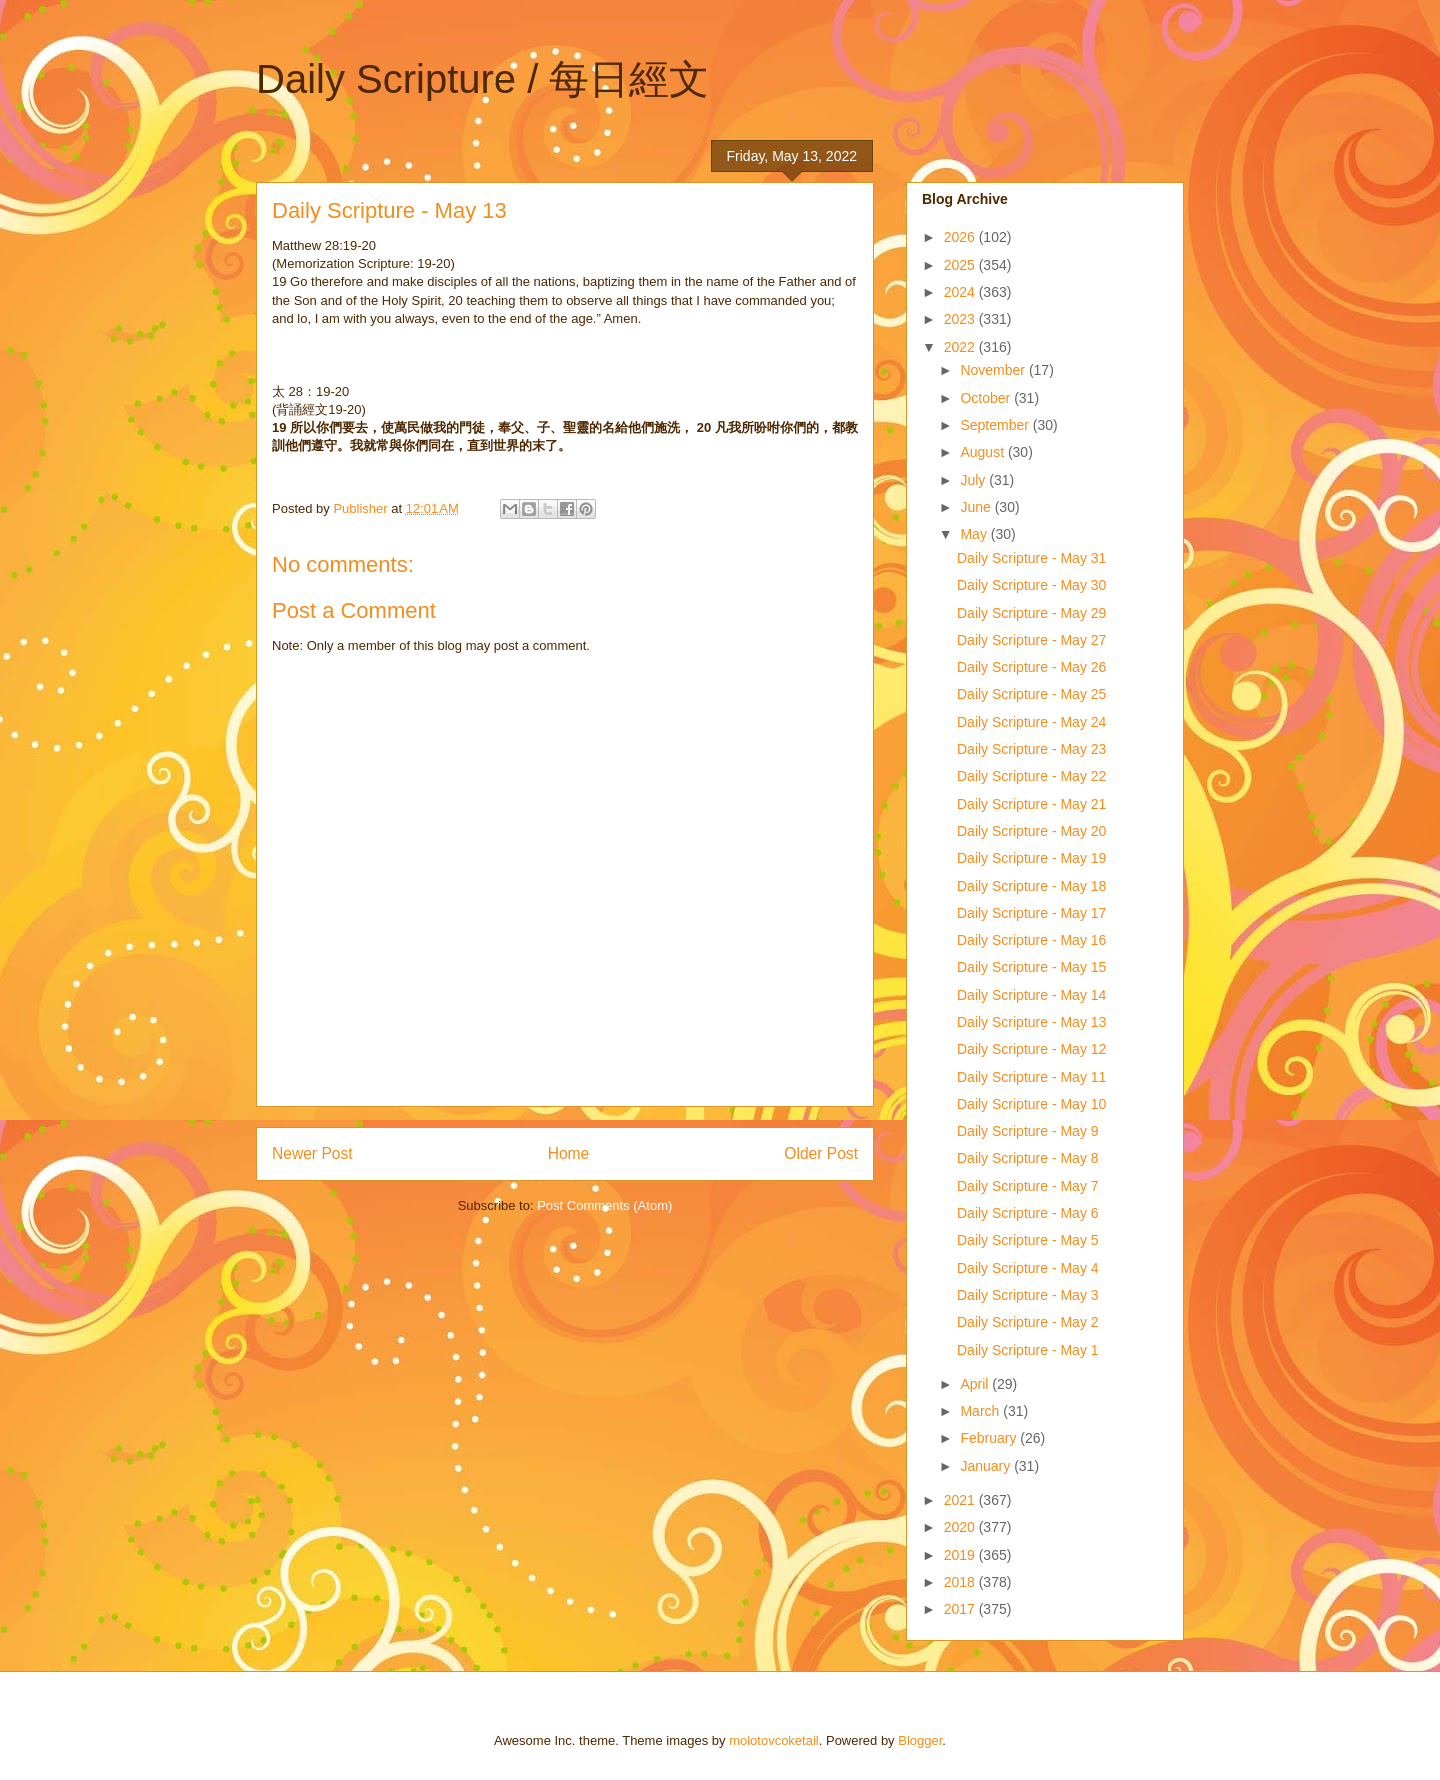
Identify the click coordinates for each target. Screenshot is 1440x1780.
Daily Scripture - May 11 (1031, 1077)
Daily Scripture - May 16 (1031, 940)
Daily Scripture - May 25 (1031, 694)
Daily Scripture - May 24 (1031, 722)
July (974, 480)
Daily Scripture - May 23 (1031, 749)
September (996, 425)
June (977, 507)
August (983, 452)
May (975, 534)
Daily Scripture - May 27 (1031, 640)
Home (569, 1153)
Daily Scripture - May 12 (1031, 1049)
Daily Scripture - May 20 (1031, 831)
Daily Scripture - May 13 (1031, 1022)
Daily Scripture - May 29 (1031, 613)
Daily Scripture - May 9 (1028, 1131)
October (987, 398)
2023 (961, 319)
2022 (961, 347)
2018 (961, 1582)
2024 (961, 292)
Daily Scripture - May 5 (1028, 1240)
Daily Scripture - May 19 (1031, 858)
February (990, 1438)
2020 (961, 1527)
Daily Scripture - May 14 (1031, 995)
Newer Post (312, 1153)
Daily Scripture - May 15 (1031, 967)
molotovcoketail (774, 1740)
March (981, 1411)
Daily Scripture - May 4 (1028, 1268)
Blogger (920, 1740)
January (987, 1466)
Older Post (821, 1153)
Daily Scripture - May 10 (1031, 1104)
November (994, 370)
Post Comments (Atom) (604, 1205)
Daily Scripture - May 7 (1028, 1186)
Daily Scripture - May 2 (1028, 1322)
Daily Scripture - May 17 (1031, 913)
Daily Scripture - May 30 (1031, 585)
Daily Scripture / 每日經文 (482, 79)
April (976, 1384)
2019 (961, 1555)
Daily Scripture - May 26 (1031, 667)
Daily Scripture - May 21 (1031, 804)
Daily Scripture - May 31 (1031, 558)
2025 (961, 265)
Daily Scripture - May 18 (1031, 886)
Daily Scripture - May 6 (1028, 1213)
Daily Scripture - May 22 (1031, 776)
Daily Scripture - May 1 (1028, 1350)
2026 (961, 237)
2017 (961, 1609)
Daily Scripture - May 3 (1028, 1295)
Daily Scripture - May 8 (1028, 1158)
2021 (961, 1500)
